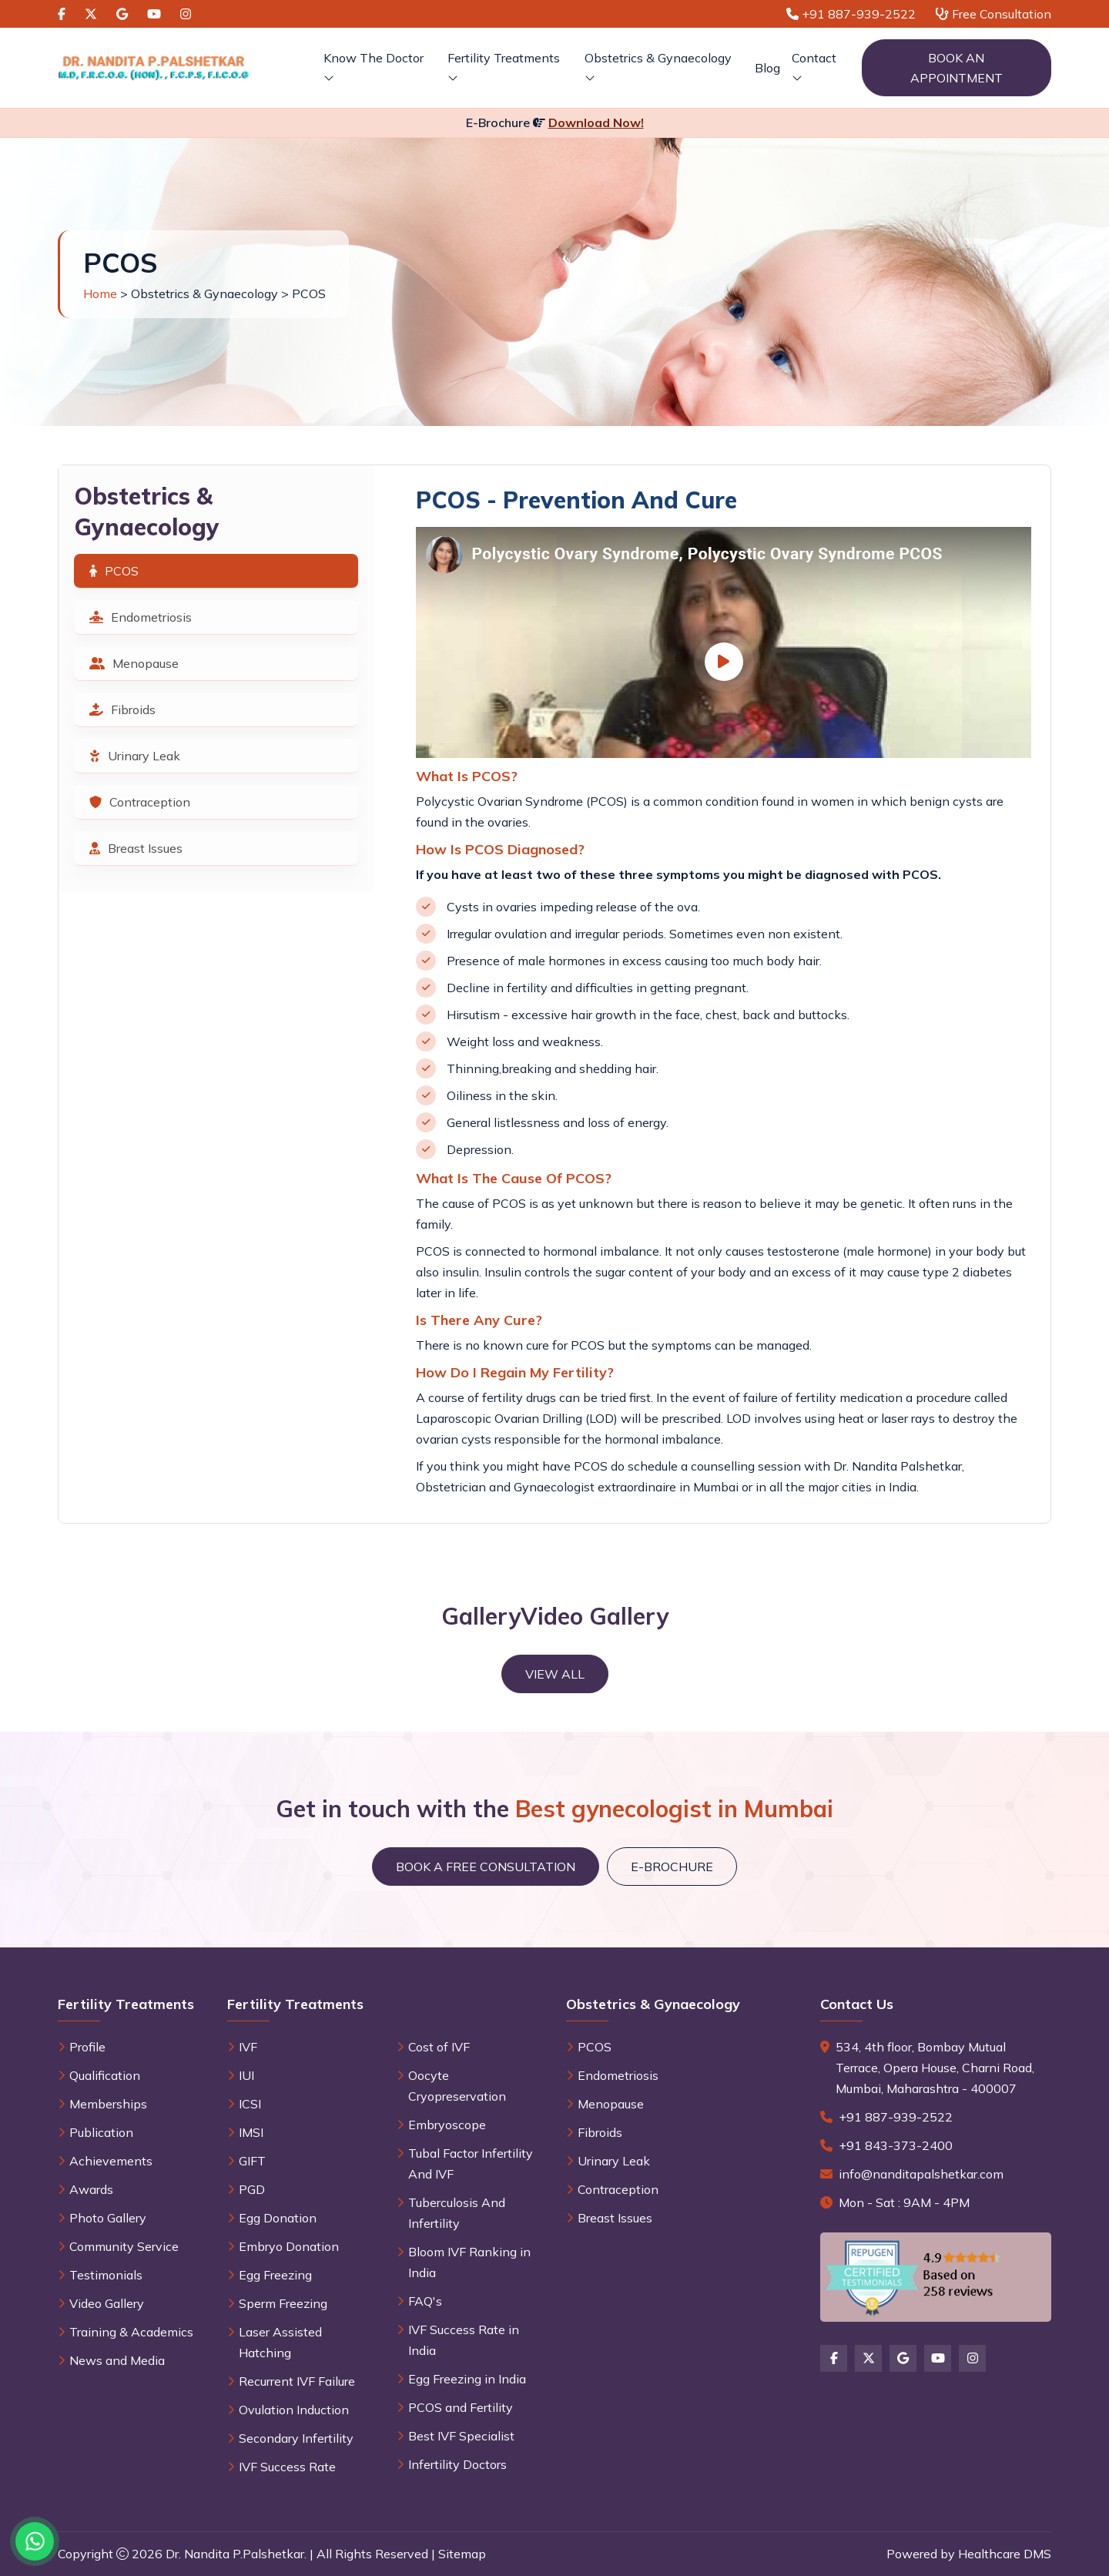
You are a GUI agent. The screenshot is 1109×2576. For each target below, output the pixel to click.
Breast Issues (136, 848)
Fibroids (122, 709)
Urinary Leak (134, 755)
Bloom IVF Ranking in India (469, 2262)
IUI (246, 2075)
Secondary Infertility (296, 2438)
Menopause (134, 663)
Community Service (124, 2246)
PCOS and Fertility (460, 2407)
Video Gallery (106, 2303)
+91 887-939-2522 (896, 2117)
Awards (91, 2189)
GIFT (252, 2160)
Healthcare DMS (1004, 2553)
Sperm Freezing (283, 2303)
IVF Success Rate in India (463, 2340)
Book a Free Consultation (485, 1866)
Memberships (108, 2103)
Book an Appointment (956, 68)
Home (100, 293)
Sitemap (462, 2553)
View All (555, 1674)
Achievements (110, 2160)
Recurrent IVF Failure (297, 2381)
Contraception (139, 802)
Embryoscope (447, 2124)
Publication (101, 2132)
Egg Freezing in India (467, 2378)
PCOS (114, 571)
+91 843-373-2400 (896, 2145)
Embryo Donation (289, 2246)
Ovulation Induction (294, 2409)
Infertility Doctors (457, 2464)
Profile (87, 2046)
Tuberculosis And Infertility (456, 2213)
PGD (252, 2189)
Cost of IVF (439, 2046)
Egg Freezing (275, 2275)
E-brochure (672, 1866)
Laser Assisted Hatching (280, 2342)
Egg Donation (278, 2217)
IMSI (251, 2132)
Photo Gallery (107, 2217)
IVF (248, 2046)
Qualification (104, 2075)
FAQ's (425, 2301)
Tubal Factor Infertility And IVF (470, 2163)
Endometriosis (140, 617)
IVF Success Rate (287, 2466)
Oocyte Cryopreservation (457, 2086)
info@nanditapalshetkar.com (921, 2174)
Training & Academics (131, 2332)
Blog (767, 67)
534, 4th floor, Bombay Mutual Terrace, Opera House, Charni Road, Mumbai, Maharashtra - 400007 (935, 2067)
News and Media (117, 2360)
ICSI (250, 2103)
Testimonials (105, 2275)
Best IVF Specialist (461, 2436)
